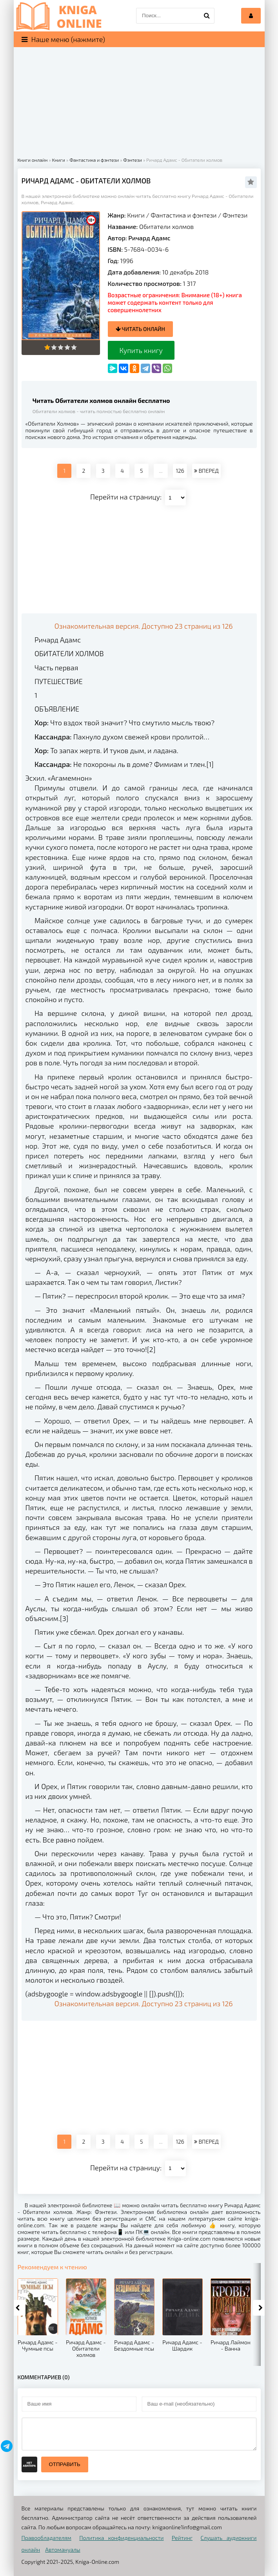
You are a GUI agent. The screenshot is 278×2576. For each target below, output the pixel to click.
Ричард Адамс (149, 238)
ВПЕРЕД (206, 470)
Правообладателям (46, 2537)
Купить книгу (141, 350)
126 (180, 470)
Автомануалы (62, 2549)
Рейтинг (182, 2537)
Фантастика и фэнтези (183, 215)
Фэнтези (235, 215)
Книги (136, 215)
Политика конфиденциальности (121, 2537)
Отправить (64, 2464)
